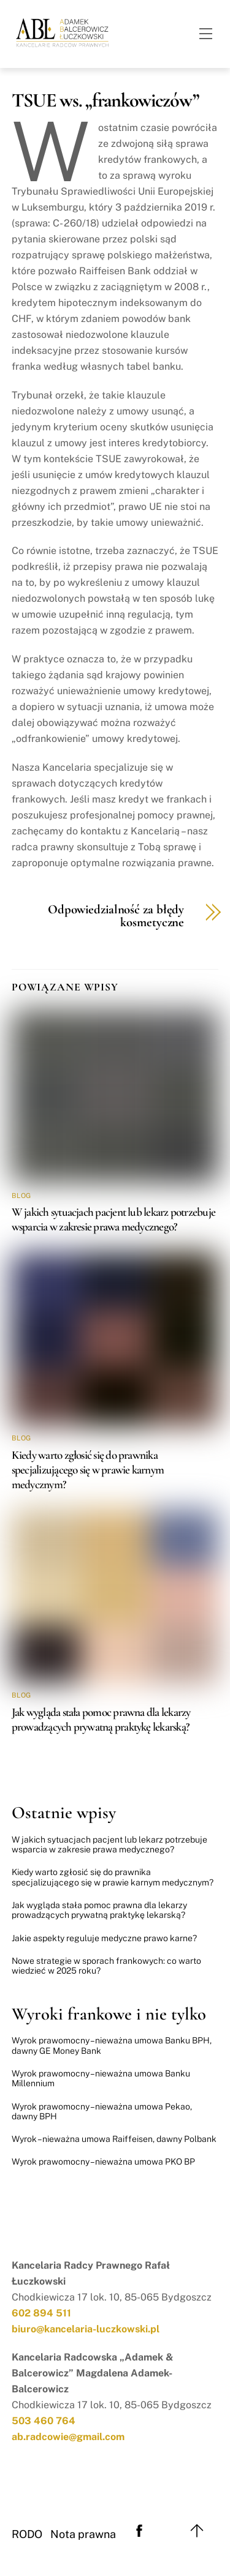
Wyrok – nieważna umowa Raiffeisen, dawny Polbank (114, 2139)
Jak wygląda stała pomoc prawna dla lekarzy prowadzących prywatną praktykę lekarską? (101, 1719)
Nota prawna (83, 2534)
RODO (27, 2534)
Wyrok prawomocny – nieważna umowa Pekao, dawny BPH (102, 2111)
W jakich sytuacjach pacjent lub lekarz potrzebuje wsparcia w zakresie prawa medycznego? (113, 1219)
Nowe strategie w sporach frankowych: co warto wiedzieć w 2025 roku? (106, 1965)
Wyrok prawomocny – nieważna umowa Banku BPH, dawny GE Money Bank (112, 2045)
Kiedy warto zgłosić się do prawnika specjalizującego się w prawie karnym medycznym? (88, 1470)
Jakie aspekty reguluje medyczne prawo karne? (104, 1938)
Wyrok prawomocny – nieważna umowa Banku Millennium (101, 2078)
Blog (21, 1195)
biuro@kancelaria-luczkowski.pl (85, 2329)
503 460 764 (43, 2421)
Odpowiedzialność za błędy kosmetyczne (116, 916)
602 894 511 (41, 2313)
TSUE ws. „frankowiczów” (105, 100)
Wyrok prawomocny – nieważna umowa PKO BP (103, 2161)
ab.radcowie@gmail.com (68, 2437)
